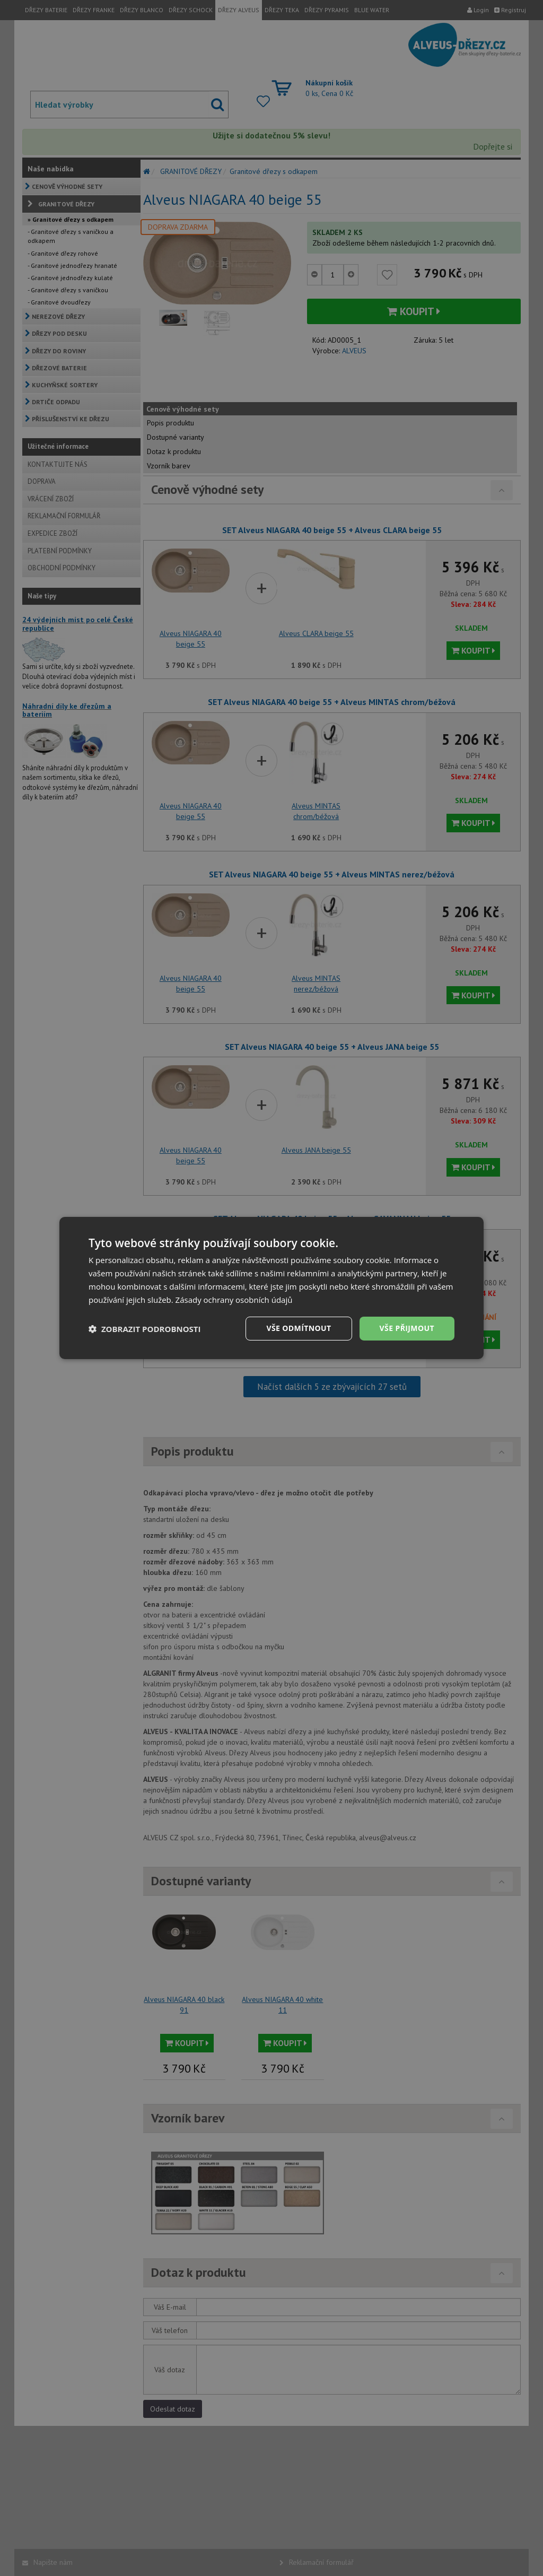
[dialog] (271, 1288)
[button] (145, 1329)
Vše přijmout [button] (407, 1328)
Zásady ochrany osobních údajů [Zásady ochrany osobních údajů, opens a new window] (234, 1299)
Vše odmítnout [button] (298, 1328)
